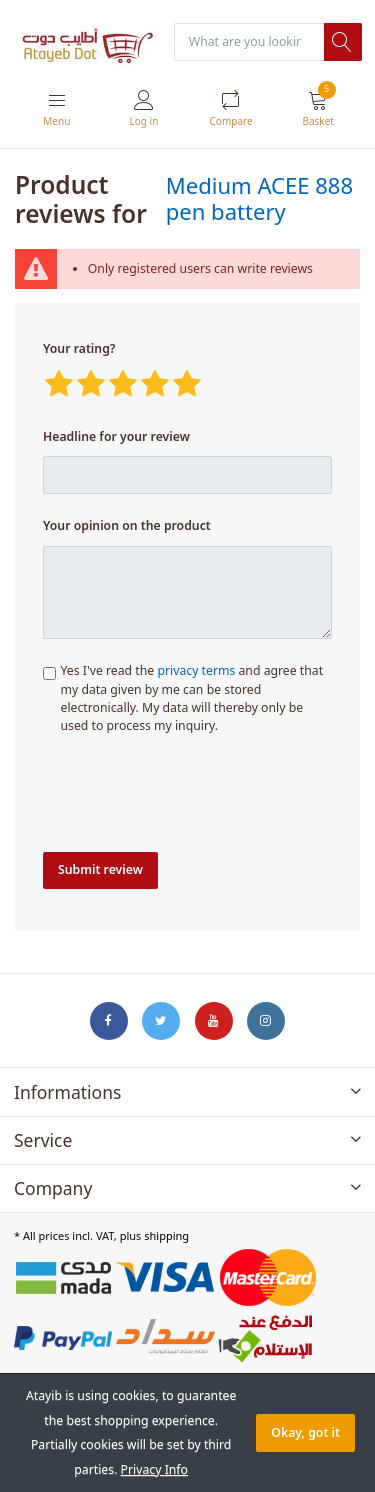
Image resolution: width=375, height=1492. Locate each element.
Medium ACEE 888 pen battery (259, 198)
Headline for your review (116, 436)
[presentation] (195, 799)
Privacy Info (154, 1469)
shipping (166, 1235)
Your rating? (79, 348)
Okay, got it (305, 1432)
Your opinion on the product (127, 525)
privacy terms (196, 670)
